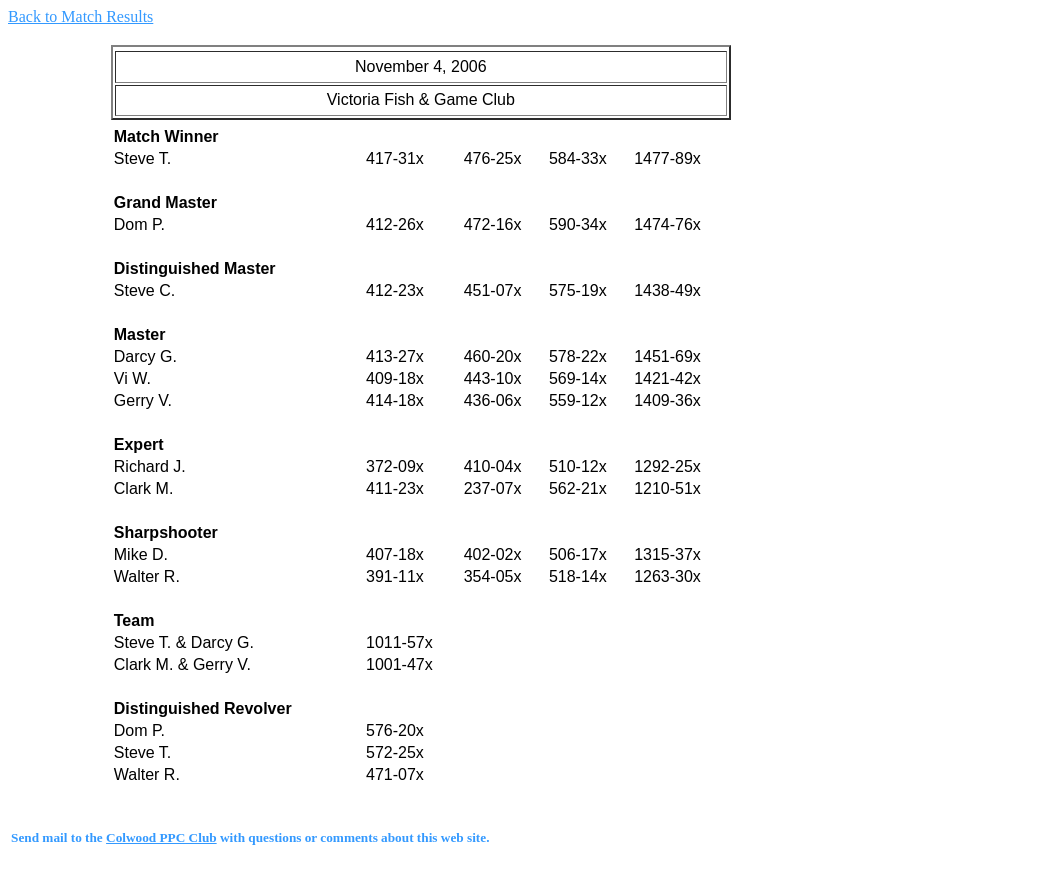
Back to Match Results (80, 16)
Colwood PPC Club (161, 837)
